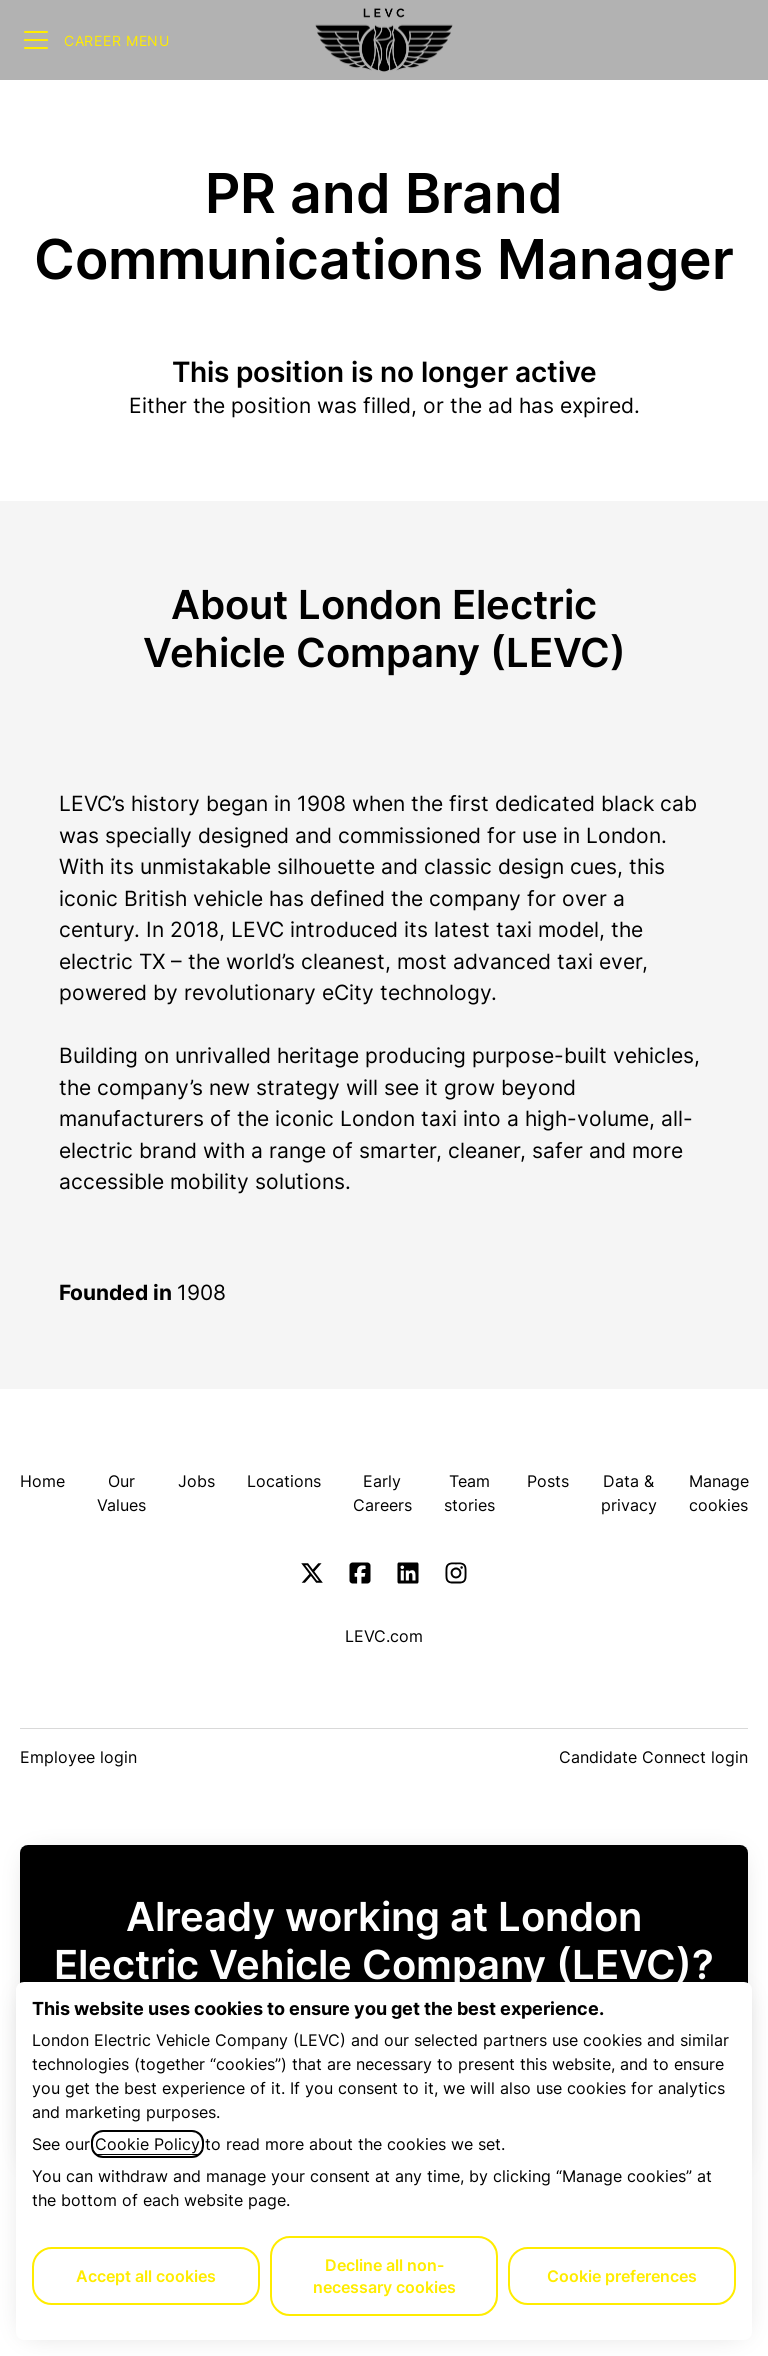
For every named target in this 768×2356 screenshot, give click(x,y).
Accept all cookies (146, 2276)
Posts (548, 1481)
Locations (284, 1481)
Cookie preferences (622, 2276)
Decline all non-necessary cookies (384, 2276)
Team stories (469, 1493)
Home (42, 1481)
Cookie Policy (147, 2144)
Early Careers (382, 1493)
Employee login (78, 1757)
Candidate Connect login (653, 1757)
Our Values (121, 1493)
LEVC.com (384, 1636)
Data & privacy (629, 1493)
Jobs (196, 1481)
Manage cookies (719, 1493)
